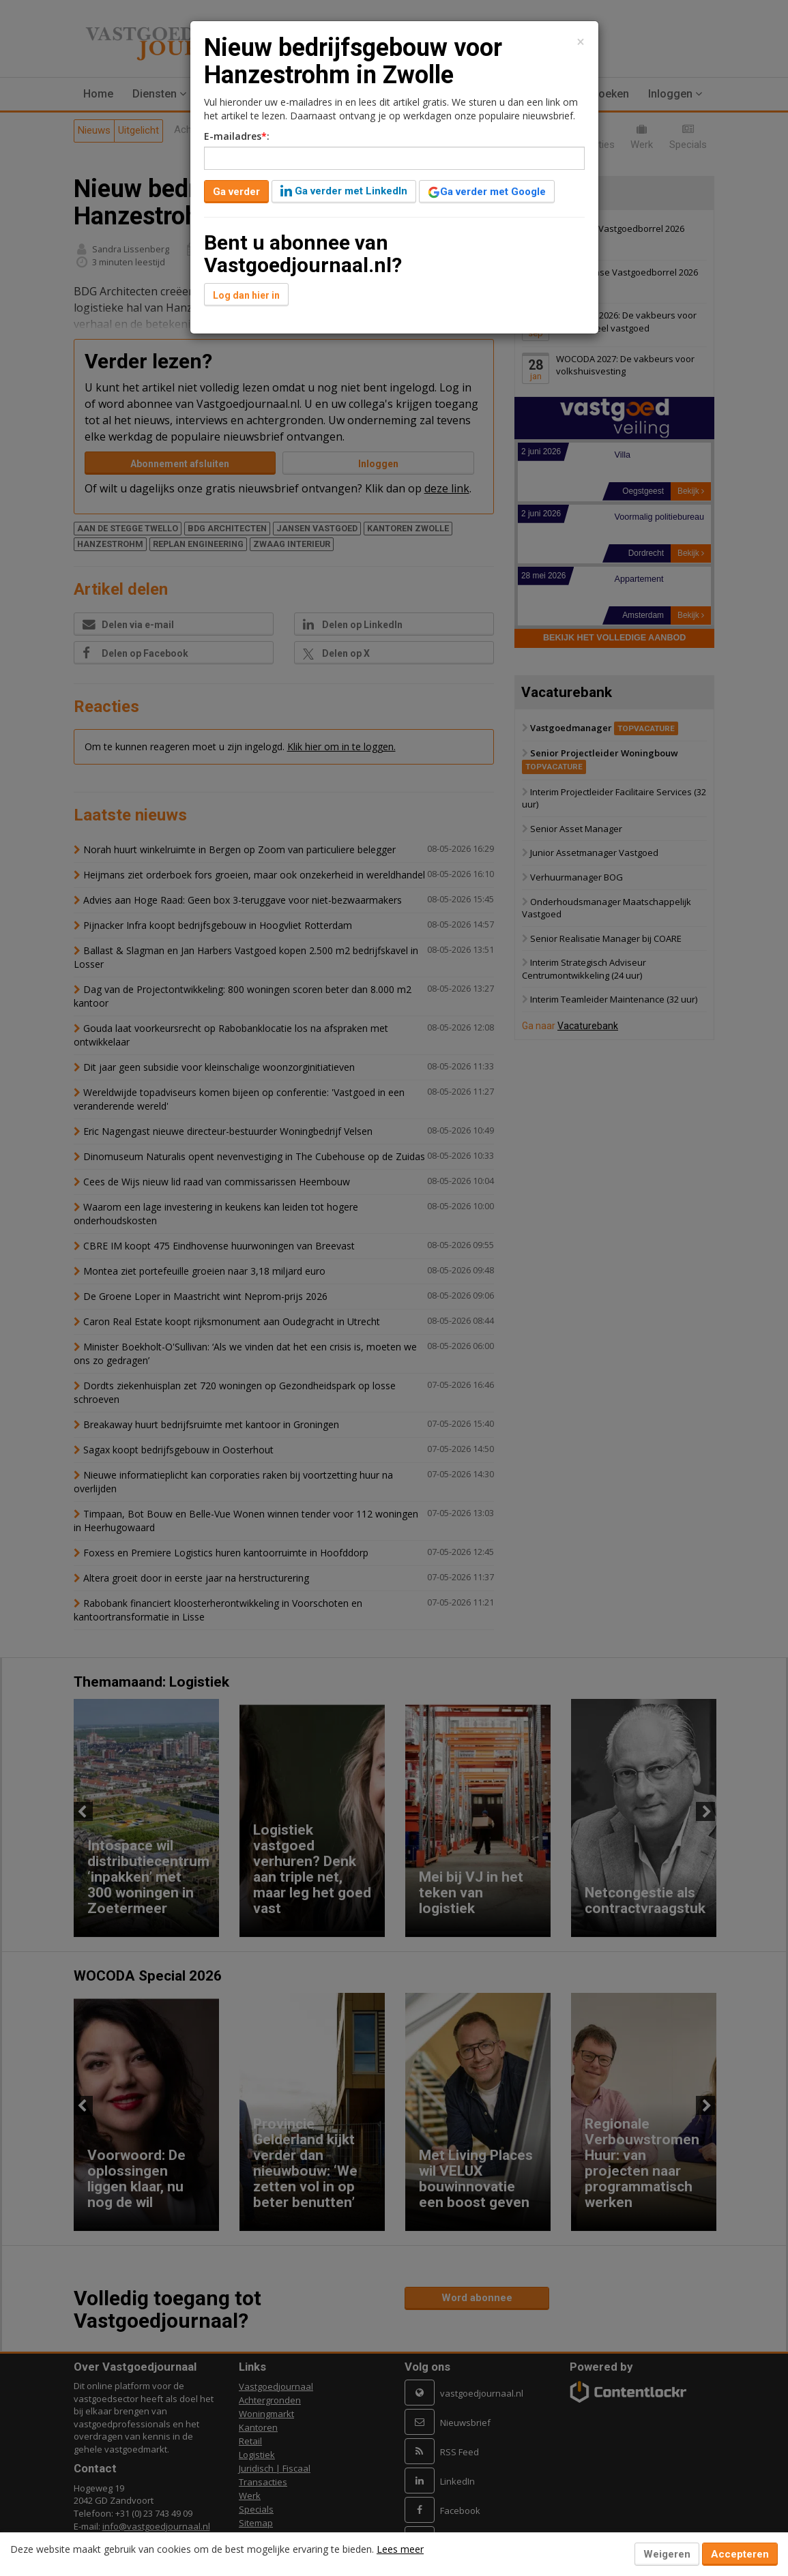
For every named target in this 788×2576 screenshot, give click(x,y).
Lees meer (400, 2549)
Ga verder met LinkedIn (343, 191)
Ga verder (236, 192)
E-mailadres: (236, 136)
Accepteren (740, 2554)
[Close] (581, 42)
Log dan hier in (246, 295)
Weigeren (666, 2554)
